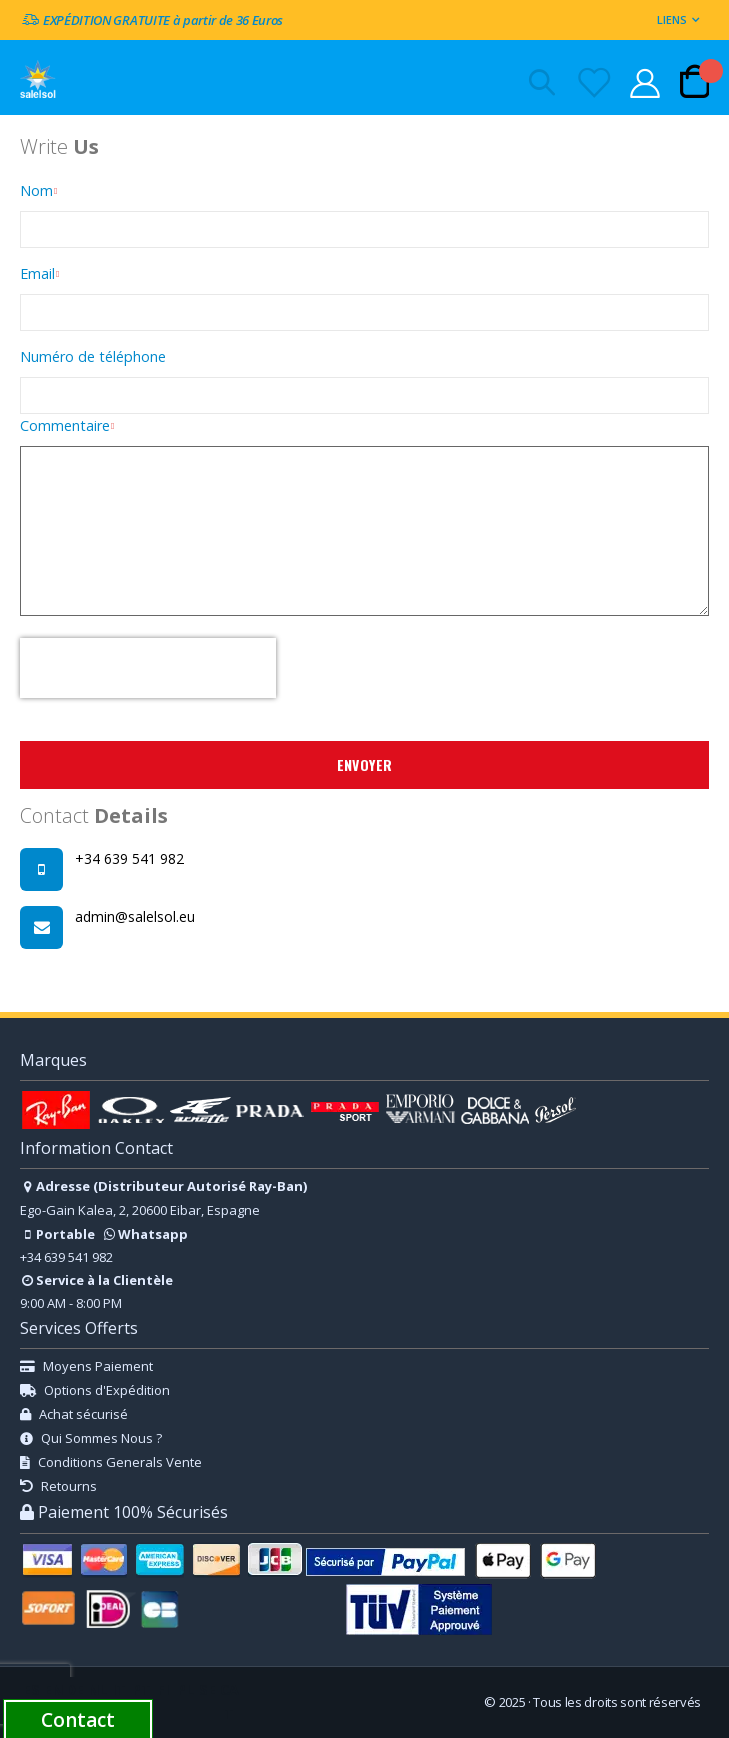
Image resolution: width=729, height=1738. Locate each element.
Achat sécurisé (74, 1414)
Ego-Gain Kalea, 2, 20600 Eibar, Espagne (140, 1210)
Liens (672, 19)
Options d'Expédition (95, 1390)
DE (75, 1689)
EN (53, 1689)
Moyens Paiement (86, 1366)
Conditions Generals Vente (111, 1462)
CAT (229, 1701)
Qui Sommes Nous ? (91, 1438)
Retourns (58, 1486)
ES (31, 1689)
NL (97, 1689)
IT (119, 1689)
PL (185, 1689)
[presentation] (148, 668)
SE (207, 1689)
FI (163, 1689)
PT (141, 1689)
